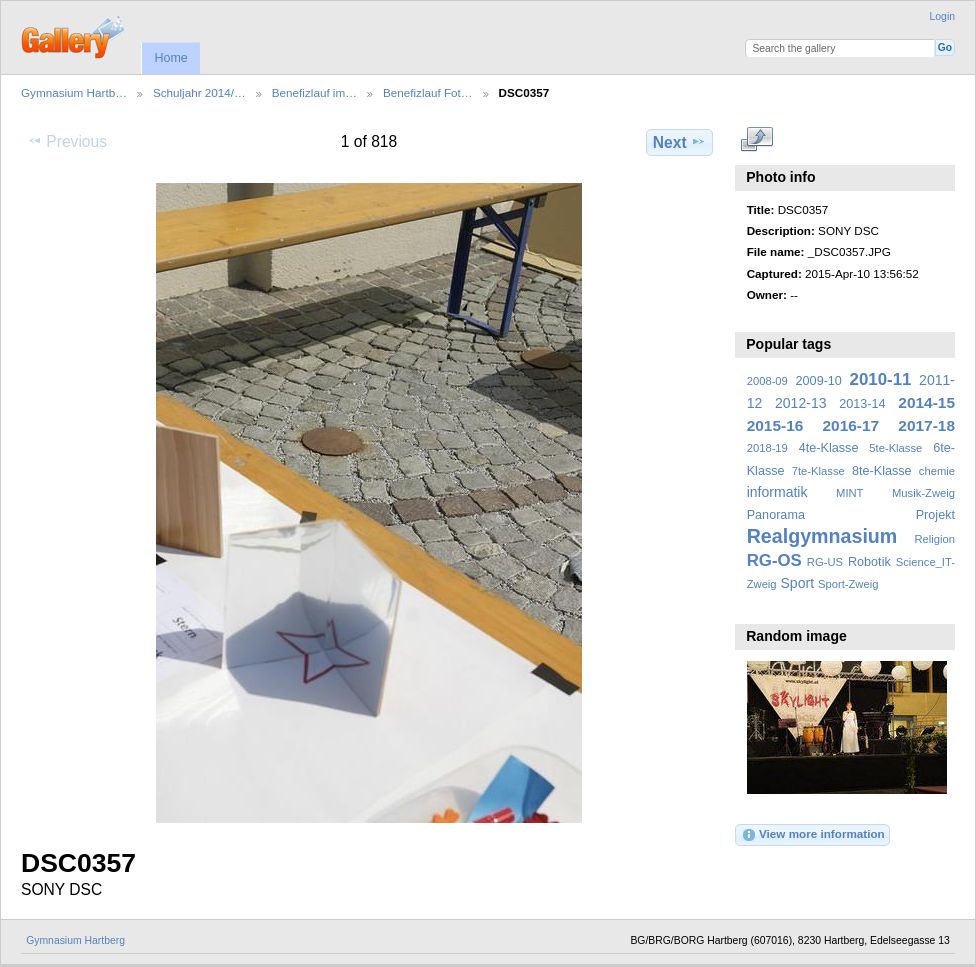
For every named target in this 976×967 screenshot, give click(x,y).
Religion (934, 539)
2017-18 (926, 425)
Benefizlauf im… (314, 92)
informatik (777, 492)
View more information (813, 835)
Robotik (869, 562)
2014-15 (926, 402)
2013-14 (862, 404)
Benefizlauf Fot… (428, 92)
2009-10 (819, 381)
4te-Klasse (829, 448)
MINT (849, 493)
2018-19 (767, 448)
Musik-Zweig (923, 493)
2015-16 (775, 425)
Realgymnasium (822, 536)
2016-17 (851, 425)
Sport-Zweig (848, 584)
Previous (67, 141)
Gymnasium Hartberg (75, 940)
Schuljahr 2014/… (199, 92)
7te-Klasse (818, 471)
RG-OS (774, 560)
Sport (798, 583)
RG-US (825, 562)
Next (679, 142)
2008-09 (767, 381)
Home (170, 58)
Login (942, 16)
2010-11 (881, 379)
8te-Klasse (882, 471)
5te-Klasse (895, 448)
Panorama (776, 515)
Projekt (935, 515)
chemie (937, 471)
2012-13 (801, 403)
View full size (757, 140)
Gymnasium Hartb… (74, 92)
